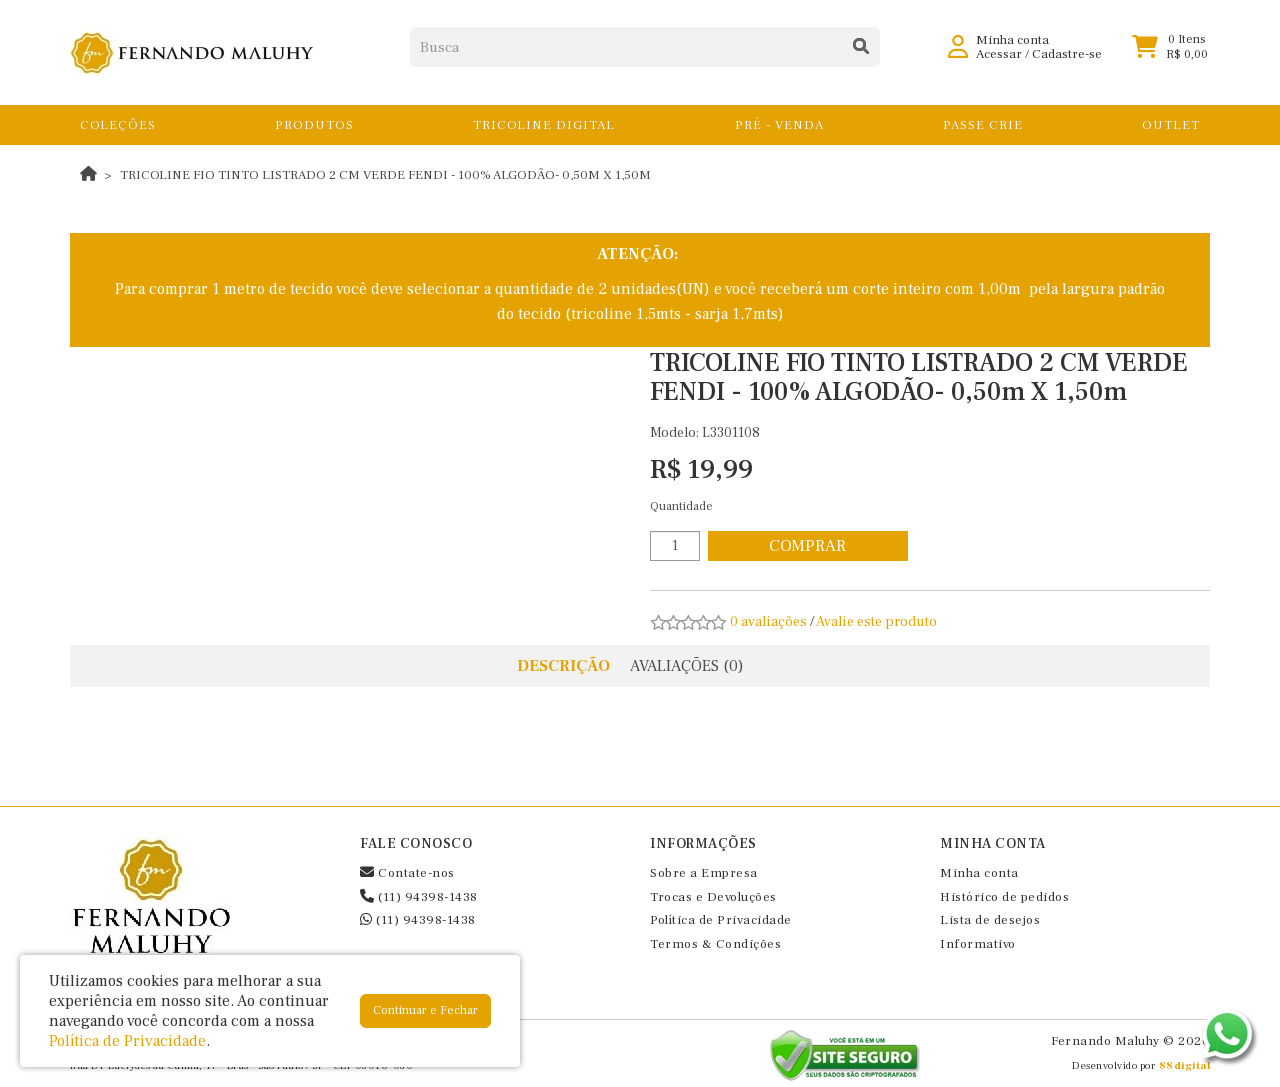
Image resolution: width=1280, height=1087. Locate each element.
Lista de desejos (990, 920)
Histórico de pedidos (1004, 897)
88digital (1185, 1065)
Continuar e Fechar (425, 1010)
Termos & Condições (715, 944)
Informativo (978, 944)
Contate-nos (407, 873)
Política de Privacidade (721, 920)
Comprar (808, 546)
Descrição (563, 666)
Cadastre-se (1067, 60)
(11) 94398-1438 (419, 897)
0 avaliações (768, 622)
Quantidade (681, 506)
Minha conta (979, 873)
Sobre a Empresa (704, 873)
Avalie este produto (876, 622)
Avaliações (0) (687, 666)
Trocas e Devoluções (713, 897)
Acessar (999, 60)
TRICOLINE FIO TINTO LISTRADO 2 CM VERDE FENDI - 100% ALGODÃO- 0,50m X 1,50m (385, 175)
